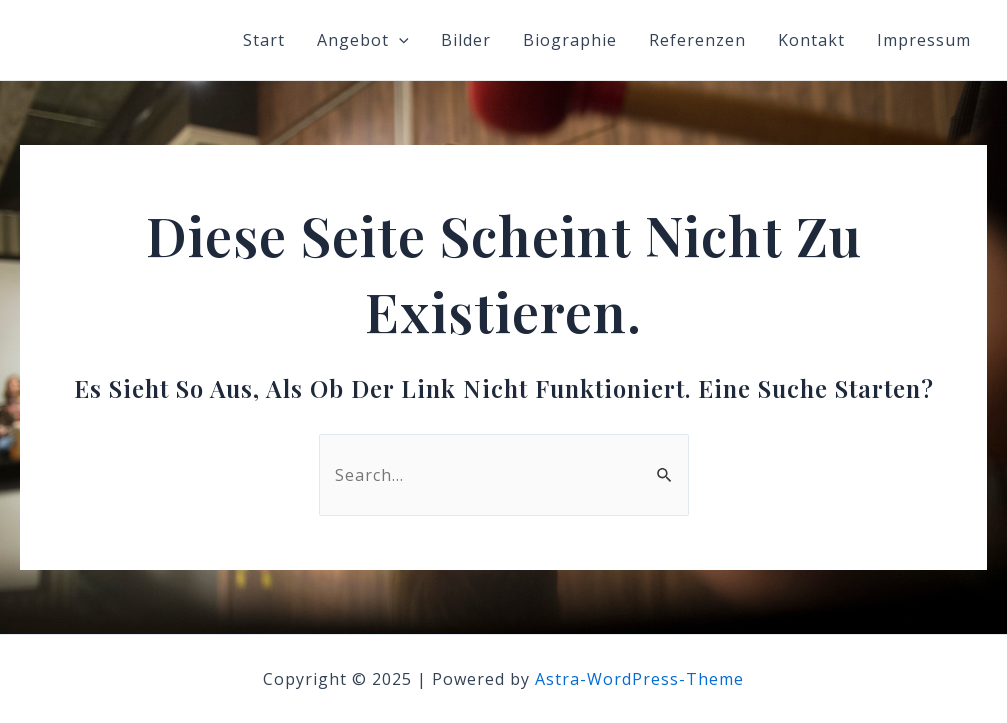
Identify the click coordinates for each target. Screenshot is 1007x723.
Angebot (363, 40)
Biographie (570, 40)
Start (264, 40)
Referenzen (697, 40)
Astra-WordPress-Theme (639, 679)
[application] (399, 40)
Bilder (466, 40)
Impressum (924, 40)
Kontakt (811, 40)
